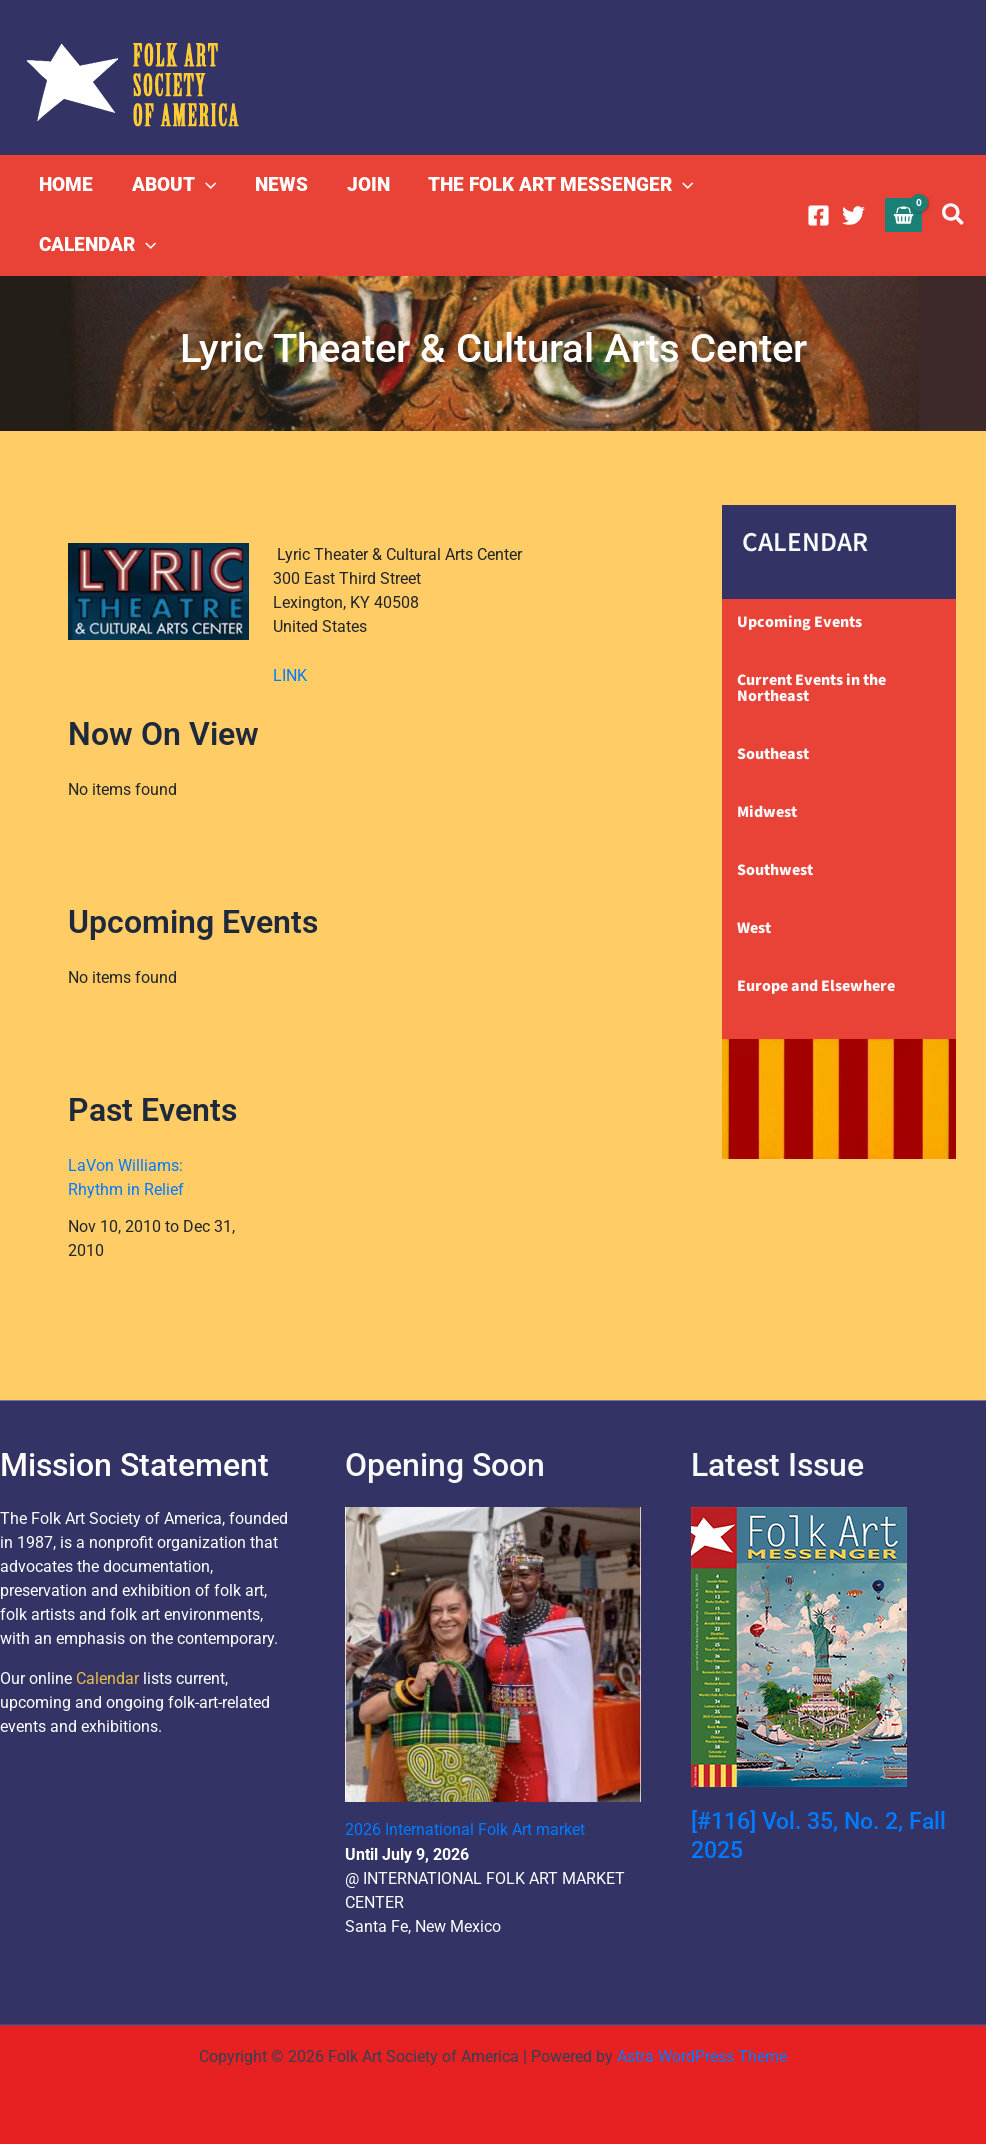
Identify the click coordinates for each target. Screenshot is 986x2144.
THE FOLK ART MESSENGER (557, 185)
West (754, 928)
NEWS (279, 184)
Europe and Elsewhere (816, 986)
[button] (204, 185)
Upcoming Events (799, 622)
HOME (66, 184)
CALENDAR (97, 245)
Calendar (107, 1678)
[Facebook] (818, 215)
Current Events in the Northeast (811, 688)
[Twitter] (853, 215)
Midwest (767, 812)
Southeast (773, 754)
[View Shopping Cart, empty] (904, 214)
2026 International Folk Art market (465, 1829)
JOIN (365, 184)
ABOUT (173, 185)
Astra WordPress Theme (702, 2055)
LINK (290, 675)
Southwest (775, 870)
